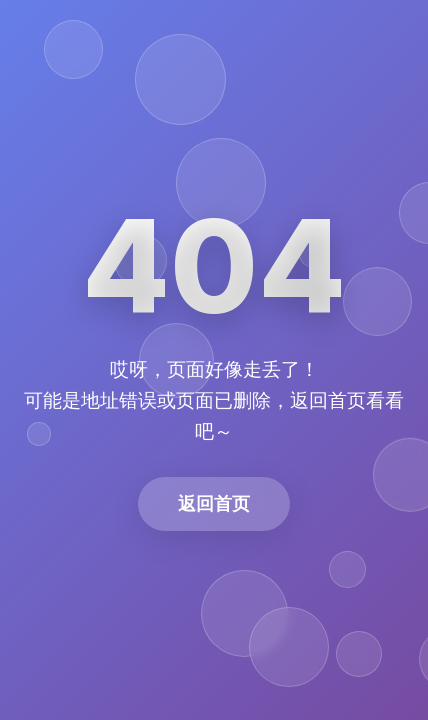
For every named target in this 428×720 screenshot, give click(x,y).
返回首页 (214, 503)
